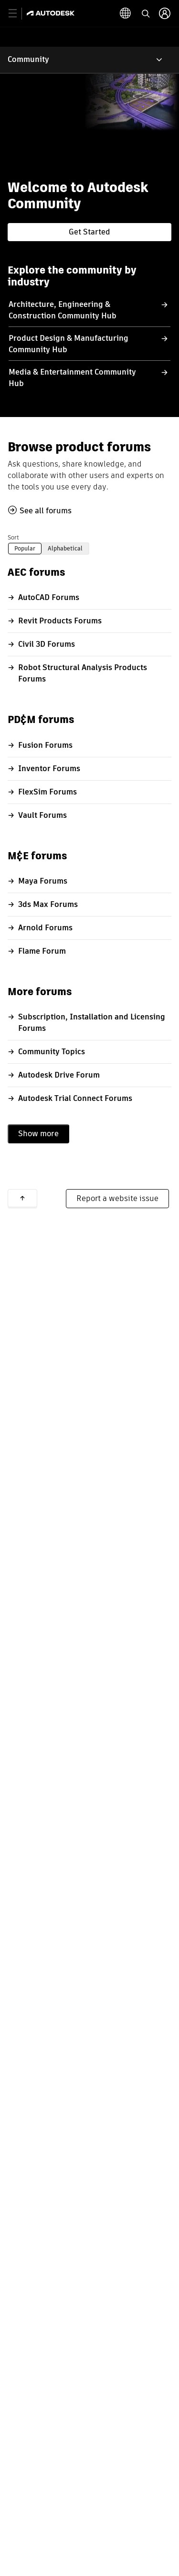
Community (28, 59)
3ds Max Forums (48, 904)
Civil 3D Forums (46, 644)
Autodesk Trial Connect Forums (75, 1098)
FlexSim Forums (47, 791)
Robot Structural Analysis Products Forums (82, 673)
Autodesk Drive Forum (59, 1074)
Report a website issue (117, 1198)
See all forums (46, 510)
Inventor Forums (49, 768)
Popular (24, 548)
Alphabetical (65, 548)
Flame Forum (42, 951)
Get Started (89, 231)
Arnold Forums (45, 927)
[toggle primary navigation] (18, 14)
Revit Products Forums (60, 620)
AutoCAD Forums (48, 597)
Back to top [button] (22, 1198)
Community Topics (51, 1051)
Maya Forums (42, 881)
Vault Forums (42, 815)
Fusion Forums (45, 745)
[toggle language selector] (145, 13)
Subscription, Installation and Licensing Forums (91, 1022)
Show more (38, 1133)
